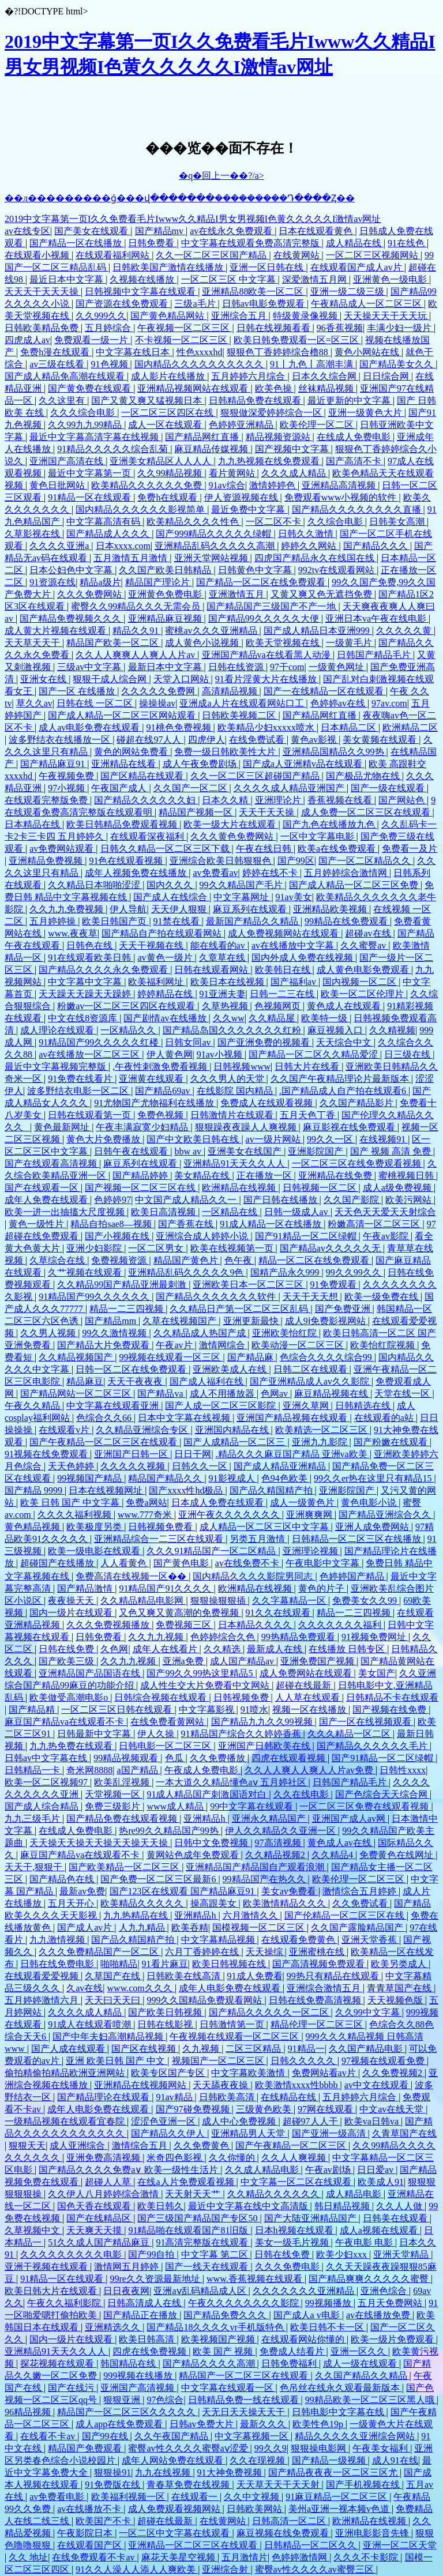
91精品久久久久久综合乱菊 (113, 449)
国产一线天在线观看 (207, 2267)
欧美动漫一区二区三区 (298, 1345)
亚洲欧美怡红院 (285, 1333)
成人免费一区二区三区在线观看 (367, 812)
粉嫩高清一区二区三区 (375, 1224)
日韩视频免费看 (161, 1527)
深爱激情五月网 (315, 279)
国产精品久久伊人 (169, 2133)
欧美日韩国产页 (115, 921)
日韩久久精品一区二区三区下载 (166, 848)
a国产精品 (138, 1770)
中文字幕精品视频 (219, 1940)
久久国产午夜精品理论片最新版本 (341, 1079)
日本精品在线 (33, 824)
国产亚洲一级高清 (330, 2133)
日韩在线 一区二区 (96, 703)
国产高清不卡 (355, 461)
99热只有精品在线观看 (334, 1976)
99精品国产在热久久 (265, 1879)
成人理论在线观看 (58, 1030)
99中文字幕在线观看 (252, 1806)
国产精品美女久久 (397, 364)
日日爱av (376, 2170)
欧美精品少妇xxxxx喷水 (267, 727)
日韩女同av (189, 1042)
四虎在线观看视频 (289, 1758)
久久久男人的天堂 (228, 1079)
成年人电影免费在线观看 (231, 1988)
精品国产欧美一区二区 (113, 643)
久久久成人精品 (294, 473)
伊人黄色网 (170, 1054)
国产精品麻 (251, 1357)
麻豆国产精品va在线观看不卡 (65, 1722)
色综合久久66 (105, 1418)
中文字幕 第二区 (215, 2254)
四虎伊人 (206, 739)
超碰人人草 (109, 2182)
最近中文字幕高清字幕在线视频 (95, 437)
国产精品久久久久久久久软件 (217, 1297)
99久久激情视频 (115, 1333)
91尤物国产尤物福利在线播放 (155, 1103)
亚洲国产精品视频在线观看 (293, 1418)
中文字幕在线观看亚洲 (113, 1406)
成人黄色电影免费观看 (364, 970)
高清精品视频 (231, 691)
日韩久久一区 (201, 1466)
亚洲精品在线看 (124, 764)
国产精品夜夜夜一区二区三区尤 (334, 2472)
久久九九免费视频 (67, 909)
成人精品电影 (355, 2194)
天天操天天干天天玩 (386, 316)
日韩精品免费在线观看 (256, 400)
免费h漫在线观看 (56, 352)
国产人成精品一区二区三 (235, 1442)
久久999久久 (101, 316)
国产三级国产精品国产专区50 (198, 2218)
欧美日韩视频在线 (230, 1964)
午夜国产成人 (120, 788)
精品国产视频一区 (197, 812)
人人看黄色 (124, 1563)
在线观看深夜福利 (148, 836)
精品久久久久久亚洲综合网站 (356, 2436)
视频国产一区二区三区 (219, 2061)
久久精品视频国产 (77, 1357)
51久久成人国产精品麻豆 (100, 2242)
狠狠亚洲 (122, 2400)
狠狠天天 (27, 2145)
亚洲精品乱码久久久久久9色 (187, 1272)
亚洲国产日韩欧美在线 (265, 1746)
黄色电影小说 (370, 1502)
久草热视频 (226, 1006)
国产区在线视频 (144, 2049)
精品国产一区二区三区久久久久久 (127, 2412)
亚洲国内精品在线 (233, 1430)
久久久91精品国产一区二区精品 (212, 1551)
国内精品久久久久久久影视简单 (141, 509)
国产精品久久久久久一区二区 (270, 2012)
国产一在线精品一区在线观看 (325, 691)
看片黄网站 (233, 473)
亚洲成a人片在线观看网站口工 (242, 703)
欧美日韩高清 (148, 2339)
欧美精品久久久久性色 (194, 522)
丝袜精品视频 (327, 388)
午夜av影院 (387, 1236)
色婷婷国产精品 (353, 1576)
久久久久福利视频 (75, 1515)
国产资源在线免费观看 (123, 304)
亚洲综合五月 (240, 316)
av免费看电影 (58, 2497)
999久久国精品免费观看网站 (205, 2000)
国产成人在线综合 (171, 897)
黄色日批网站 (58, 485)
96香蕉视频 (340, 328)
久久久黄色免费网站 (233, 836)
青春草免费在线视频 (189, 2484)
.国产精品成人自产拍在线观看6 (343, 1091)
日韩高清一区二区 (290, 2521)
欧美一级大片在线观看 (230, 824)
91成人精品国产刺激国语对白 (208, 1794)
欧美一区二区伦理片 (363, 994)
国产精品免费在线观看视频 (122, 1818)
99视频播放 (329, 2303)
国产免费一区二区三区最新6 (159, 1879)
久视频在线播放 (143, 279)
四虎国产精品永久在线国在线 (315, 558)
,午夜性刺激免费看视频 (160, 1066)
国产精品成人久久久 (109, 534)
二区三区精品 (254, 2049)
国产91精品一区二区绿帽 (307, 1236)
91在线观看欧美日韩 (90, 957)
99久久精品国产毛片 (242, 885)
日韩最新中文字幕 (95, 1734)
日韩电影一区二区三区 (166, 1746)
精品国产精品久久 (166, 1478)
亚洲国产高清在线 (67, 461)
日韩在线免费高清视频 (316, 2000)
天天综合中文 (345, 1042)
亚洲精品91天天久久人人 (235, 1163)
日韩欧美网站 (255, 2509)
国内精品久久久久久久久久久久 (200, 364)
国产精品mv (160, 231)
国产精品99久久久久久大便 (264, 618)
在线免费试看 (258, 739)
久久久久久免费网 (159, 691)
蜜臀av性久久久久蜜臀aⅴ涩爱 (189, 2448)
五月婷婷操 (53, 921)
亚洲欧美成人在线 (231, 1369)
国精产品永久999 (286, 1272)
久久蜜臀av (364, 945)
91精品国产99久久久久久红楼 (100, 1042)
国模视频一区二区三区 (259, 1927)
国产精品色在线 (62, 1879)
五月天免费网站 (391, 2303)
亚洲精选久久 (113, 2327)
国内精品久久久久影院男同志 (254, 1576)
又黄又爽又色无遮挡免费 (322, 594)
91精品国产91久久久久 (166, 1588)
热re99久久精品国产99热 (169, 1831)
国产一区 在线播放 (78, 691)
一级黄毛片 (350, 643)
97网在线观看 (326, 2109)
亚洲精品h (205, 1818)
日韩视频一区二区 (321, 1188)
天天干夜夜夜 (136, 1381)
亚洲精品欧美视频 (331, 909)
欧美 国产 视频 (224, 2351)
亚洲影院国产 (317, 1151)
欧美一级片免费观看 (393, 2339)
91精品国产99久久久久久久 (95, 1297)
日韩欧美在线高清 (185, 1976)
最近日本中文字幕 (67, 279)
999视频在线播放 (139, 2376)
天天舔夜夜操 (221, 2085)
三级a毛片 (195, 304)
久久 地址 (28, 2557)
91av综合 (227, 485)
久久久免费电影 (288, 2267)
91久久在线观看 (279, 1613)
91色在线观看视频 (127, 861)
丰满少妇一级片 (400, 328)
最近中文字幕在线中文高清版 (249, 2206)
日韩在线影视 (166, 2024)
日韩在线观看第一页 (90, 1115)
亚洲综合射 (226, 2569)
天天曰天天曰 (113, 2000)
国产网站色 (402, 800)
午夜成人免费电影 (202, 1770)
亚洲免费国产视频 (318, 1661)
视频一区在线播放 (310, 1709)
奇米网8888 (89, 1770)
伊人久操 (157, 1734)
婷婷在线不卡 (271, 873)
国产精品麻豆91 (53, 764)
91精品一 (306, 2049)
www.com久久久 (141, 1988)
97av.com (389, 703)
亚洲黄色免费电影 (166, 594)
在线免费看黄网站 (168, 1722)
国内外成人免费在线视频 (303, 957)
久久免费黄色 (202, 2145)
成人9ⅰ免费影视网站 (326, 1321)
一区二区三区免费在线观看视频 (365, 1806)
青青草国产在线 (400, 1988)
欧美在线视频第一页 (233, 1248)
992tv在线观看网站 (337, 570)
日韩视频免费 (242, 1697)
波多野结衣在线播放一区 (60, 739)
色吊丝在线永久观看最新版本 (341, 2388)
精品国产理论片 (158, 582)
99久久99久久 (355, 1272)
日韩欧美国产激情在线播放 (169, 267)
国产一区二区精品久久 (365, 861)
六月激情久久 (251, 1915)
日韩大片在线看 (308, 1066)
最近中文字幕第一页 (90, 473)
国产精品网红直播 (203, 437)
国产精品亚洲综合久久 (386, 1515)
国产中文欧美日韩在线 (194, 1139)
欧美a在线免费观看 (338, 848)
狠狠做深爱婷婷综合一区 (272, 413)
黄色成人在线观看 (345, 1006)
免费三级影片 (113, 1806)
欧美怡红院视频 (383, 1345)
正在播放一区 (265, 1175)
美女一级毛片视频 (293, 2242)
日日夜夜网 (126, 2291)
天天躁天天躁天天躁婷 (86, 994)
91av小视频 (221, 1054)
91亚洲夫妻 (223, 994)
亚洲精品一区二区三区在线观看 (194, 2545)
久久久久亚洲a (60, 546)
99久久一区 (331, 1139)
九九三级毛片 (33, 1818)
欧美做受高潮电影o (69, 1697)
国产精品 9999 (35, 1490)
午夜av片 (175, 1345)
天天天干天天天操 (43, 291)
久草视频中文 (33, 2230)
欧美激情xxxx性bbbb (297, 2085)
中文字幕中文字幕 (86, 982)
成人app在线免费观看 (120, 2424)
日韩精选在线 (364, 1406)
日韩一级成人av (297, 1212)
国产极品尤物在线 (364, 776)
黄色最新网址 (63, 1127)
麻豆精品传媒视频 (212, 449)
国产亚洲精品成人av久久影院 (310, 1381)
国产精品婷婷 (141, 1175)
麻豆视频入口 (336, 1030)
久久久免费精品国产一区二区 (100, 1952)
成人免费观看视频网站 (175, 2509)
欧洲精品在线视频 (240, 1188)
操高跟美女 (214, 1903)
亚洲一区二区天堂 (400, 2545)
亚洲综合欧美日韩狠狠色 (221, 861)
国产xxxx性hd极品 (187, 1490)
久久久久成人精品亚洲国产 (290, 788)
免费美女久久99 (365, 1600)
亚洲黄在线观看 (152, 1079)
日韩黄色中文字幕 (256, 570)
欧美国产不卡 (104, 2521)
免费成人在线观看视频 (267, 1103)
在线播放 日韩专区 (348, 1649)
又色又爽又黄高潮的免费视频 (180, 1613)
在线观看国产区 (90, 2545)
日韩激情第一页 (233, 2024)
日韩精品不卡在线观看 (392, 1697)
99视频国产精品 (90, 1478)
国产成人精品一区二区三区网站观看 (123, 715)
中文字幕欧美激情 (249, 2073)
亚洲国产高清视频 (138, 2388)
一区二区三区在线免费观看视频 (357, 1163)
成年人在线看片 (166, 1649)
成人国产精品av (243, 1661)
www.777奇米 (146, 1515)
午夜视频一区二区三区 (184, 328)
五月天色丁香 (308, 1115)
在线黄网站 (297, 255)
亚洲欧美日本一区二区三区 (249, 1284)
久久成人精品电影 (263, 2170)
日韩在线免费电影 (58, 1964)
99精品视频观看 (126, 1758)
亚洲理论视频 (311, 1551)
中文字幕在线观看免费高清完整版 (251, 243)
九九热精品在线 (136, 1915)
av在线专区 (27, 231)
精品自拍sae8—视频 (111, 1224)
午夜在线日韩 (265, 848)
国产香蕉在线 (187, 1224)
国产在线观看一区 (43, 1188)
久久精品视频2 (276, 1855)
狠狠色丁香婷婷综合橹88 (279, 352)
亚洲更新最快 (252, 1321)
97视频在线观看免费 (384, 2061)
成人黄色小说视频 (203, 643)
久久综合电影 (336, 522)
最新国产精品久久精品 (253, 921)
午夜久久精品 (33, 1406)
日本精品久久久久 (256, 1625)
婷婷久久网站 (310, 546)
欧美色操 (274, 388)
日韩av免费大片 (203, 2424)
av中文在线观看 (377, 2085)
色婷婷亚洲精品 (242, 425)
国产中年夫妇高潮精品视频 (109, 2036)
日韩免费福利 (290, 2363)
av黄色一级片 (165, 957)
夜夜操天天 (72, 1600)
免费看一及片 (409, 848)
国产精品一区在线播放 (76, 243)
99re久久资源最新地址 (156, 2279)
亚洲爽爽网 (310, 1515)
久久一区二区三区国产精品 (212, 255)
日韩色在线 (90, 945)
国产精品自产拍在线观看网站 (163, 933)
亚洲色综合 (385, 2291)
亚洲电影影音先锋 (373, 2533)
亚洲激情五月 (237, 594)
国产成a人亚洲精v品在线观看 (304, 764)
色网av (275, 1393)
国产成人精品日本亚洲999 (318, 630)
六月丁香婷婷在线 (203, 1952)
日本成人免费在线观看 (218, 1502)
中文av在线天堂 (392, 2109)
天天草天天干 (33, 643)
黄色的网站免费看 (132, 752)
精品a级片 (100, 582)
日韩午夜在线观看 (132, 1151)
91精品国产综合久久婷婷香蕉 (242, 1734)
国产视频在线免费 (390, 1709)
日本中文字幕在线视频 (185, 1418)
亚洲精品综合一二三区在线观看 (160, 1539)
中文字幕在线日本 (134, 352)
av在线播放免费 (379, 2315)
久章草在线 (223, 957)
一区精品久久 (129, 1030)
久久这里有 (63, 400)
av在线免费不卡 (248, 1563)
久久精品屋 (273, 1018)
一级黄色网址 (337, 667)
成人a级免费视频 (398, 1188)
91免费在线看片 (81, 1079)
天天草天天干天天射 (279, 2484)
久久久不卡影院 (366, 2557)
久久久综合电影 (83, 413)
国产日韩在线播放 (281, 1200)
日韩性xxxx (403, 1770)
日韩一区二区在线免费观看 (132, 1369)
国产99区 (295, 861)
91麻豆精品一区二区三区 (337, 2497)
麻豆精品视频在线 (332, 1393)
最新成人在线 (276, 1649)
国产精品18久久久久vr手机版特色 (216, 2327)
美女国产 (376, 1673)
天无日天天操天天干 (244, 2412)
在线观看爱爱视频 (43, 1976)
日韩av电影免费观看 (264, 304)
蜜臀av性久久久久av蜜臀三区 (315, 2569)
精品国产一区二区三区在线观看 (244, 2376)
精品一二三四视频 (127, 1309)
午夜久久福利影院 (65, 2303)
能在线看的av (218, 945)
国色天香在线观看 (95, 2206)
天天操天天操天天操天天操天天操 (99, 1843)
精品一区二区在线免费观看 (314, 1260)
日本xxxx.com (123, 546)
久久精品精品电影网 (143, 1600)
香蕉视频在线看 (340, 800)
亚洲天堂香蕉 (370, 1940)
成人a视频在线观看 (380, 2230)
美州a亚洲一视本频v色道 (340, 2509)
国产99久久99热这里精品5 (201, 1673)
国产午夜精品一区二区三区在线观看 (104, 1442)
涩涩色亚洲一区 (164, 2121)
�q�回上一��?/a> (221, 175)
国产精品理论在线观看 (104, 2097)
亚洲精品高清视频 (340, 485)
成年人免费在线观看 (47, 1200)
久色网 (114, 1649)
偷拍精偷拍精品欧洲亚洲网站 (66, 2073)
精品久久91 (136, 630)
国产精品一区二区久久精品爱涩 (314, 1054)
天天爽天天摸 (95, 2230)
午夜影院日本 (86, 2533)
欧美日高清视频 (164, 1212)
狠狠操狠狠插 (219, 1600)
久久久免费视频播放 (109, 1625)
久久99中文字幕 (368, 2012)
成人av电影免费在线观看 (90, 727)
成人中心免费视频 (240, 2121)
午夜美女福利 (381, 2448)
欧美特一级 (325, 1018)
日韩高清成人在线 (145, 2303)
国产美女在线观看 (92, 231)
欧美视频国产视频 (219, 2339)
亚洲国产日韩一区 (132, 1454)
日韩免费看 (152, 243)
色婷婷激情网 (300, 2557)
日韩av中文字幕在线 (47, 1758)
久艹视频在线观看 (86, 1272)
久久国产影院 (352, 1200)
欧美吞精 (189, 1927)
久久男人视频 (49, 1333)
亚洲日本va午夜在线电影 (377, 618)
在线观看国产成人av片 (357, 267)
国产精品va (161, 1393)
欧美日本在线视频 (228, 982)
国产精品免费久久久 (226, 2315)
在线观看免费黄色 (299, 1940)
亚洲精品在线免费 (336, 1175)
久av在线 (84, 1988)
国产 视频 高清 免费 (391, 1151)
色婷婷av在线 (338, 703)
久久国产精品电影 (367, 2049)
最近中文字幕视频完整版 (56, 1066)
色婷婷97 (112, 1200)
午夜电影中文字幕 (324, 1563)
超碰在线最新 (304, 1685)
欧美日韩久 (160, 2206)
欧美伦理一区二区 (318, 425)
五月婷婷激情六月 (43, 2000)
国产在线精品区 (99, 2218)
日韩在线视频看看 (274, 328)
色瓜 (175, 1758)
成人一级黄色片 (303, 1502)
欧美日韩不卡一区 (328, 2327)
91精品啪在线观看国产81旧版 (189, 2230)
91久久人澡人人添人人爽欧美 (137, 2569)
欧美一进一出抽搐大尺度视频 (66, 1212)
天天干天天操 (267, 812)
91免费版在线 (113, 2484)
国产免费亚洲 (344, 1309)
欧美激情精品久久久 (285, 1903)
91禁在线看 (177, 921)
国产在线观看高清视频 (52, 1163)
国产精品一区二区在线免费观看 (262, 582)
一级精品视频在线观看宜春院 (66, 2121)
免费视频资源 (120, 1260)
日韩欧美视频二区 (240, 715)
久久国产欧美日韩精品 (166, 570)
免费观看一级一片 (92, 340)
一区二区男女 (157, 1248)
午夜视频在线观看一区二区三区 (235, 2036)
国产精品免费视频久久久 (71, 618)
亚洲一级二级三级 (348, 291)
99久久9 (270, 2448)
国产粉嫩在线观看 (392, 1442)
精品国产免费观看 (86, 2448)
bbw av (189, 1151)
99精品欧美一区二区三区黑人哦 (371, 2400)
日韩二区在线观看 (311, 1369)
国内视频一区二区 (360, 982)
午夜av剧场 (329, 2170)
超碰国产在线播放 (58, 1563)
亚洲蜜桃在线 (318, 1952)
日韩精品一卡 (33, 1770)
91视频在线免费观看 (47, 1454)
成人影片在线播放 (169, 376)
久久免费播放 (218, 1758)
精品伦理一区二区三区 (318, 2024)
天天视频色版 (396, 2000)
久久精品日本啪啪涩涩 (95, 885)
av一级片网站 (274, 1139)
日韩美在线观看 (396, 2218)
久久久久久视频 (133, 1466)
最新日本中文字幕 (166, 667)
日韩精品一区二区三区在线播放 (357, 1539)
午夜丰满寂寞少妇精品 (143, 1127)
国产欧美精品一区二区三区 (125, 1867)
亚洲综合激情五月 (325, 1988)
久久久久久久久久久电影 (72, 2254)
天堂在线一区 (403, 1393)
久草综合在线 (58, 1260)
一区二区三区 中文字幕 (229, 279)
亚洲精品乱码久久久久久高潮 (216, 546)
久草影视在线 (33, 534)
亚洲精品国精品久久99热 (334, 752)
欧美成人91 (381, 2182)
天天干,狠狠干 (35, 1867)
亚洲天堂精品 (402, 2254)
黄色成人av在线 (340, 1843)
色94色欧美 (285, 1478)
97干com (287, 667)
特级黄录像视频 (306, 316)
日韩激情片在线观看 (233, 1115)
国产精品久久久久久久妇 (146, 800)
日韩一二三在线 (283, 994)
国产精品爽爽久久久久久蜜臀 (370, 2279)
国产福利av (294, 982)
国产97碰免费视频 (194, 2109)
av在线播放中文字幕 (293, 945)
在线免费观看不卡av (94, 2557)
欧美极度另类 (95, 1527)
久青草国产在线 (404, 2133)
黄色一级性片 (37, 1224)
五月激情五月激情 (131, 558)
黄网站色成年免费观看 (194, 1855)
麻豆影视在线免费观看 (350, 1127)
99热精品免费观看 (299, 1637)
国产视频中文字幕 (293, 449)
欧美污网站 (409, 1200)
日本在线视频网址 (107, 1490)
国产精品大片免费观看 (104, 1345)
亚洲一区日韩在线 (268, 267)
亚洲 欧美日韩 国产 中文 (116, 2061)
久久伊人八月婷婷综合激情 (104, 2194)
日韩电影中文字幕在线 (339, 2412)
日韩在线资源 (237, 667)
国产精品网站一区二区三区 (76, 1393)
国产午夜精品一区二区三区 (291, 2145)
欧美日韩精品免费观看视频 (122, 824)
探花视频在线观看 (58, 2363)
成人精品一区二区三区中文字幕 (265, 1527)
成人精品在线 (355, 243)
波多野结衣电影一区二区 (79, 1091)
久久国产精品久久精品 (362, 2376)
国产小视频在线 (118, 1236)
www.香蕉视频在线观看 (256, 2279)
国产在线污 (72, 2388)
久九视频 (202, 2049)
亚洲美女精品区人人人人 (161, 461)
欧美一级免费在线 (382, 1297)
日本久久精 (226, 800)
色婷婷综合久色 (223, 1637)
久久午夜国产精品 (172, 2436)
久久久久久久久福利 (341, 1625)
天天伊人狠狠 (180, 909)
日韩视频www (242, 1066)
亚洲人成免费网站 (373, 1527)
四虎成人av (27, 340)
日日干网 (192, 1454)
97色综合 (165, 2400)
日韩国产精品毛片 (375, 655)
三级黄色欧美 (265, 2109)
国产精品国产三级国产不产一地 (272, 606)
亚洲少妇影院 (95, 1248)
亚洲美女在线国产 (246, 1151)
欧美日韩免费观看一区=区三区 (297, 340)
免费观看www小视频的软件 (341, 497)
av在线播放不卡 (90, 2509)
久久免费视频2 (393, 2073)
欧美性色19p (319, 2424)
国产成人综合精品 (43, 1806)
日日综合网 (387, 376)
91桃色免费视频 (180, 727)
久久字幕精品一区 (290, 1600)
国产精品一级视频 (330, 2460)
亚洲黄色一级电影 (391, 279)
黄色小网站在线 (368, 352)
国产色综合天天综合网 (382, 1794)
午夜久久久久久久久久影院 (244, 2303)
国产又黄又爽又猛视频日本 (147, 400)
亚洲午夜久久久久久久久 (230, 1515)
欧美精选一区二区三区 (322, 1430)
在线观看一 (195, 2497)
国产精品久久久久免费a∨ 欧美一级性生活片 (129, 2170)
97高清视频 (279, 1843)
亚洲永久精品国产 (270, 1818)
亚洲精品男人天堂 (249, 2133)
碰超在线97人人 (150, 739)
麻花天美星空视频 (179, 2557)
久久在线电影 (302, 1794)
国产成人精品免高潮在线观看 (66, 376)
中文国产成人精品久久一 (187, 1200)
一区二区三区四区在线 (168, 413)
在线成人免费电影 (355, 437)
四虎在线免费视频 (150, 2351)
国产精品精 (33, 1709)
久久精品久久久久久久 (274, 2194)
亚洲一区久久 (359, 2351)
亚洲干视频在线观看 (47, 2267)
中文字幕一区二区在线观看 (297, 2182)
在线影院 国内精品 (236, 1091)
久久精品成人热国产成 (200, 1333)
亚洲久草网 (307, 1406)
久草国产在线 (113, 1976)
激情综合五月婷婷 (360, 1891)
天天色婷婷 (72, 1466)
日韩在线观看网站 (212, 970)
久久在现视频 (258, 2460)
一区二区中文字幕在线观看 (175, 2533)
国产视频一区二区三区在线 (141, 1188)
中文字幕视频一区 (253, 2436)
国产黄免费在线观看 (90, 388)
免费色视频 (161, 1115)
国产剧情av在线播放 (165, 1018)
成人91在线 (395, 2460)
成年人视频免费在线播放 (137, 873)
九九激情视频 (58, 1940)
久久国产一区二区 (191, 788)
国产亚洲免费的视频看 (264, 1042)
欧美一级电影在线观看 (95, 1551)
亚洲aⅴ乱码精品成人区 (200, 2291)
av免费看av (215, 873)
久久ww (229, 1018)
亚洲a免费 (184, 1661)
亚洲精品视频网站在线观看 (193, 388)
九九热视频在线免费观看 (270, 461)
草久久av (34, 703)
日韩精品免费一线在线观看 (244, 2400)
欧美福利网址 (157, 982)
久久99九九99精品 (86, 425)
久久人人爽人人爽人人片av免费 (310, 1770)
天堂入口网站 (182, 679)
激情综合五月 (141, 2145)
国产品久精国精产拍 (272, 1490)
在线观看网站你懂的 (304, 2339)
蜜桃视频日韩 (407, 1175)
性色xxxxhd (200, 352)
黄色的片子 (322, 1588)
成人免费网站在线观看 (307, 1673)
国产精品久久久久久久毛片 (373, 1746)
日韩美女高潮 (398, 522)
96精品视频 (29, 2412)
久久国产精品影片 (358, 1103)
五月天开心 (72, 1903)
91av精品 (175, 2097)
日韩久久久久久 (304, 2061)
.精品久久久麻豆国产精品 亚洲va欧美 (293, 1454)
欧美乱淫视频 (123, 1782)
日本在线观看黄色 (317, 231)
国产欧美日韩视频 (166, 2012)
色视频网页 (278, 1006)
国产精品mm (111, 1321)
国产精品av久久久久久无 (331, 1248)
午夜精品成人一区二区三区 (367, 304)
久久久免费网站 (90, 594)
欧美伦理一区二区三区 (359, 1879)
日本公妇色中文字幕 (72, 570)
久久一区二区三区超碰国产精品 (256, 776)
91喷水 (254, 1709)
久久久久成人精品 (86, 2012)
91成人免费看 (255, 1976)
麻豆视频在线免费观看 (283, 2533)
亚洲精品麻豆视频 (166, 618)
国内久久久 (171, 885)
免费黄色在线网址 (397, 1855)
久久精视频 (392, 1030)
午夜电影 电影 (365, 2242)
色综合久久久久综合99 (327, 1357)
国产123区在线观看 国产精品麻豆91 (183, 1891)
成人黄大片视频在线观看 (56, 630)
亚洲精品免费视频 (47, 861)
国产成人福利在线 (208, 1381)
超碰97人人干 (311, 2121)
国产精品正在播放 (141, 2315)
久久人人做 (400, 2206)
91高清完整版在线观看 (203, 2242)
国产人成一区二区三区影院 (221, 1406)
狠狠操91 (112, 2472)
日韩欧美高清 (228, 2097)
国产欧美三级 (67, 1661)
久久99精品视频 (170, 473)
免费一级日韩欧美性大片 (226, 752)
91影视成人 (233, 1478)
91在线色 (407, 243)
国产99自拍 (152, 2254)
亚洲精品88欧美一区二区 (254, 291)
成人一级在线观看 (361, 2363)
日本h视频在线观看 (295, 2230)
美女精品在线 (203, 1175)
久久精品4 (333, 1855)
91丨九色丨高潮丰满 (312, 364)
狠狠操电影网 (319, 2448)
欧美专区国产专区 (169, 2073)
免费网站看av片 (325, 2073)
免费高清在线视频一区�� (132, 1576)
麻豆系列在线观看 (251, 909)
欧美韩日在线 (284, 970)
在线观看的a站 (385, 1418)
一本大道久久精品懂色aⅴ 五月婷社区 (232, 1782)
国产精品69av (163, 1091)
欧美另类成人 (400, 1964)
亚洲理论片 (279, 800)
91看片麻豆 (165, 1964)
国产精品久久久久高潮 (210, 2363)
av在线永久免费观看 (232, 231)
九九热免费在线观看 (72, 1746)
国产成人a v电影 (307, 2315)
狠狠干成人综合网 (111, 679)
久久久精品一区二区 (350, 1734)
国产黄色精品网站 (168, 316)
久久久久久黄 (405, 630)
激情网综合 (223, 1345)
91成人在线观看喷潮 (90, 2024)
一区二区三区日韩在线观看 (117, 1709)
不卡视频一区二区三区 (182, 340)
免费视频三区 (184, 1625)
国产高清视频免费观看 (319, 1964)
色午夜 (239, 1260)
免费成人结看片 (293, 2351)
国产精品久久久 (376, 546)
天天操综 (265, 1952)
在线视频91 (383, 1139)
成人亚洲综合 (78, 2145)
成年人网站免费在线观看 (174, 2460)
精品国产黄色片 (186, 1260)
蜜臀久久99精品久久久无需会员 (136, 606)
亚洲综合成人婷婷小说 (203, 1236)
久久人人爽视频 (294, 2158)
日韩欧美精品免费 (43, 328)
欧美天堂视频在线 (284, 643)
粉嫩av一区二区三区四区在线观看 (127, 1006)
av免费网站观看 (62, 848)
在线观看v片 (65, 1430)
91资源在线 (52, 582)
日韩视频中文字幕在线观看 (141, 291)
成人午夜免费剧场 (201, 764)
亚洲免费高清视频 (104, 2158)
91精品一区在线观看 (90, 497)
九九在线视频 (164, 2472)
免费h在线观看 (168, 497)
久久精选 (223, 1649)
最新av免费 (82, 1891)
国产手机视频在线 (364, 2484)
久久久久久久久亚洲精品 (304, 2291)
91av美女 (294, 897)
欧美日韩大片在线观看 (52, 2291)
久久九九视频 (157, 1637)
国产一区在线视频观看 (366, 1722)
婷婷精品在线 (166, 994)
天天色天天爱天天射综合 (385, 1212)
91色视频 (110, 364)
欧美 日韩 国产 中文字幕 (71, 1502)
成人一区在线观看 (166, 425)
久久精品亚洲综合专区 (143, 1430)
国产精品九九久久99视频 (263, 1722)
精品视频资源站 (279, 437)
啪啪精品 (118, 1964)
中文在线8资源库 (83, 1018)
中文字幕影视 (207, 1709)
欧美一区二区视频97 (47, 1782)
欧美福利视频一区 (129, 2497)
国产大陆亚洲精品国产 (311, 2218)
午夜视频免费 (67, 776)
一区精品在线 (231, 1212)
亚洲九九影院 (321, 1442)
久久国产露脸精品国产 (358, 1927)
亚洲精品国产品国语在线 (90, 1673)
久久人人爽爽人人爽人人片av (136, 655)
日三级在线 (408, 1054)
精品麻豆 (84, 1381)
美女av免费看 (289, 1891)
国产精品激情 (86, 1588)
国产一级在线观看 (389, 788)
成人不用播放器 (223, 1393)
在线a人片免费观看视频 (186, 2182)
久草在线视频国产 (180, 1321)
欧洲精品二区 (410, 727)
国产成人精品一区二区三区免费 (355, 885)
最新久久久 (264, 2424)
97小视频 (67, 788)
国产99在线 (106, 2436)
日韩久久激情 (307, 534)
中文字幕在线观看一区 (228, 2388)
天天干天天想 (311, 1297)
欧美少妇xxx (342, 2254)
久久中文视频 (252, 2497)
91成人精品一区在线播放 (272, 1224)
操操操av (157, 703)
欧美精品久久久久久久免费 (147, 485)
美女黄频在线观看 (381, 739)
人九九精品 (143, 1927)
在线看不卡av (48, 2436)
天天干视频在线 (152, 945)
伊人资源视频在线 (242, 497)
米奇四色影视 (175, 2158)
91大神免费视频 (230, 2472)
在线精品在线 (289, 2097)
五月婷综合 (109, 328)
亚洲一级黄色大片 (366, 413)
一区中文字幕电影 (318, 836)
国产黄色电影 (182, 1563)
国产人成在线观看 (69, 2049)
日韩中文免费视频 (212, 1843)
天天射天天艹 (194, 2194)
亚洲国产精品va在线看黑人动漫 (267, 655)
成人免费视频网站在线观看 (284, 933)
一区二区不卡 (274, 522)
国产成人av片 (85, 1927)
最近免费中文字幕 (249, 509)
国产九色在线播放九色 (330, 824)
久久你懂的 (233, 2158)
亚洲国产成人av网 (350, 1818)
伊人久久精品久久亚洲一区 (281, 1831)
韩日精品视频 (343, 2206)
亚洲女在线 (44, 679)
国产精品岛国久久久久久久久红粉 (233, 1030)
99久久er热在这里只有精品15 (374, 1478)
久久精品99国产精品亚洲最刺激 (123, 1284)
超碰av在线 (369, 933)
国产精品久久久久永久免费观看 (104, 970)
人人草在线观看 (308, 1697)
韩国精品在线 (129, 2363)
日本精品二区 (349, 727)
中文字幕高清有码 (104, 522)
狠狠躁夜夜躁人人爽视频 (247, 1127)
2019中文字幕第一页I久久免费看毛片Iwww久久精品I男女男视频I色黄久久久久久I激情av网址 (193, 219)
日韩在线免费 (67, 1649)
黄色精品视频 (33, 1527)
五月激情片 (245, 2557)
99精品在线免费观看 (347, 921)
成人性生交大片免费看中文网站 (206, 1685)
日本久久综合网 (325, 376)
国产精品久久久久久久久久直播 (357, 509)
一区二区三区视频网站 (373, 255)
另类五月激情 (258, 1539)
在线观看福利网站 (114, 255)
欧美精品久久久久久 (143, 1903)
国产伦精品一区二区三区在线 (345, 1915)
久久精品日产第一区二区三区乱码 (240, 1309)
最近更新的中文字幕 (350, 400)
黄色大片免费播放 (104, 1139)
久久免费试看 (361, 1903)
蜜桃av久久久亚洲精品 (212, 630)
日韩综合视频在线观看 (161, 1697)
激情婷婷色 (273, 485)
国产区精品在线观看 (143, 776)
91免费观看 (334, 1284)
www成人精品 (176, 1806)
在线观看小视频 (38, 255)
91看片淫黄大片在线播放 (267, 679)
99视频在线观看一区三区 (171, 1357)
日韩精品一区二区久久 (311, 2545)
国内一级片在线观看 (72, 1613)
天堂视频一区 (113, 1794)
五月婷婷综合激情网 (346, 873)
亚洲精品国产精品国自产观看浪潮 (256, 1867)
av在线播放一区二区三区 (90, 1054)
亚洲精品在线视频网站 (141, 2085)
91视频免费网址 (374, 1637)
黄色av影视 (315, 739)
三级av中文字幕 (90, 667)
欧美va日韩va (372, 2121)
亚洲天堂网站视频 (212, 558)
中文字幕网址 (242, 897)
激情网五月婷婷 (127, 2267)
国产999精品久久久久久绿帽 (214, 534)
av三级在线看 (58, 364)
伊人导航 (128, 909)
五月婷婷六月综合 (249, 376)
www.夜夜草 (72, 933)
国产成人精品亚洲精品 (281, 1466)
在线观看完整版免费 (47, 800)
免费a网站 (146, 1502)
